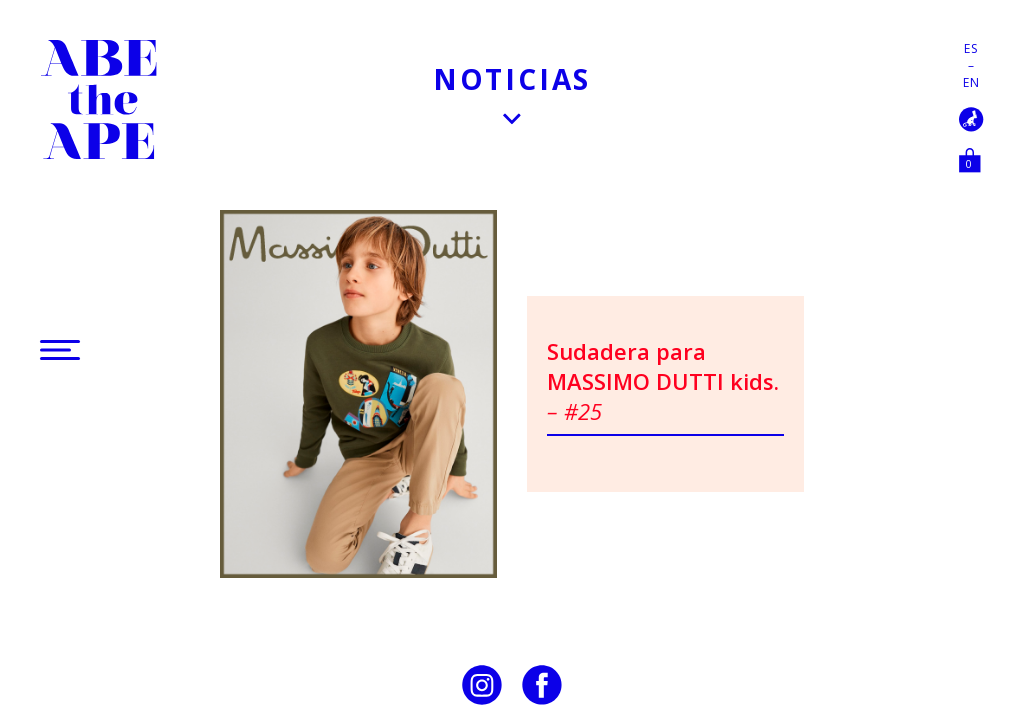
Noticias (512, 79)
